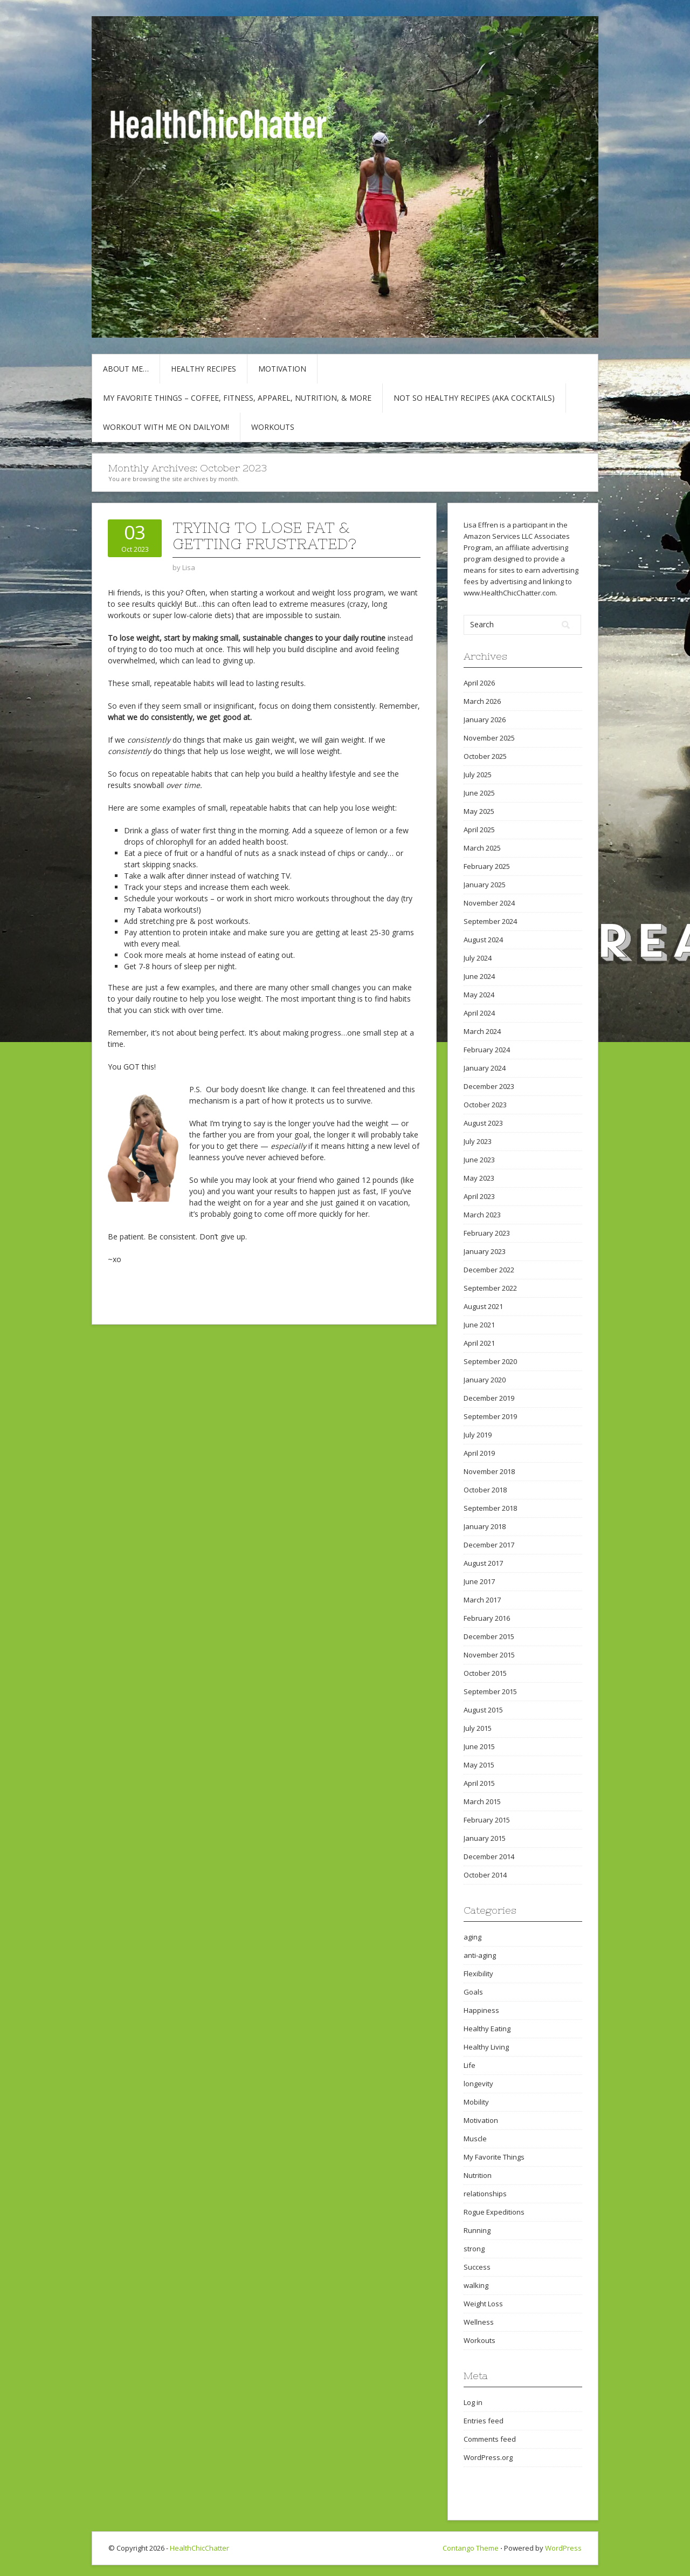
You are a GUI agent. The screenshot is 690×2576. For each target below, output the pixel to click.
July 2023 (478, 1141)
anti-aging (480, 1955)
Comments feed (490, 2439)
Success (477, 2267)
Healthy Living (486, 2047)
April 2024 (479, 1013)
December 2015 (489, 1636)
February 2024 (487, 1049)
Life (469, 2065)
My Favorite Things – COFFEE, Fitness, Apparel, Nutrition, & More (237, 398)
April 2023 (479, 1196)
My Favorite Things (494, 2157)
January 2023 (485, 1251)
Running (477, 2230)
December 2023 (489, 1086)
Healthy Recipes (203, 369)
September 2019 (490, 1416)
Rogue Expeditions (494, 2212)
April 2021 (479, 1343)
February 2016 (487, 1618)
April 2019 (479, 1453)
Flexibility (478, 1973)
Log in (473, 2402)
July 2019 (478, 1435)
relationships (485, 2193)
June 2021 (479, 1325)
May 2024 (479, 994)
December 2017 (489, 1545)
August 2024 (483, 939)
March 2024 (482, 1031)
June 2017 (479, 1581)
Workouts (272, 427)
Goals (473, 1992)
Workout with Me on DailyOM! (166, 427)
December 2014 (489, 1856)
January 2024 (485, 1068)
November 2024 (489, 903)
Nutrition (478, 2175)
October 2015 (485, 1673)
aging (472, 1937)
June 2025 (479, 793)
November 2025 (489, 738)
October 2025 (485, 756)
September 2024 (490, 921)
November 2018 (489, 1471)
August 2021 (483, 1306)
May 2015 (479, 1765)
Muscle (475, 2138)
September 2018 (490, 1508)
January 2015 (485, 1838)
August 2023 (483, 1123)
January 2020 (485, 1380)
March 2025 (482, 848)
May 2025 (479, 811)
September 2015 (490, 1691)
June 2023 (479, 1159)
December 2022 (489, 1270)
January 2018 (485, 1526)
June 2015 (479, 1746)
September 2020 (490, 1361)
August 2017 (483, 1563)
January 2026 (485, 719)
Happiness (481, 2010)
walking (476, 2285)
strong (474, 2248)
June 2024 (479, 976)
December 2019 (489, 1398)
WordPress (563, 2548)
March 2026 (482, 701)
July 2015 (478, 1728)
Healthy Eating (487, 2028)
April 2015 (479, 1783)
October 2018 (485, 1490)
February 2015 (487, 1820)
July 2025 (478, 774)
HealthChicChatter (199, 2548)
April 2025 (479, 829)
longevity (478, 2083)
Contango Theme (471, 2548)
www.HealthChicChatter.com (510, 593)
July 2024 (478, 958)
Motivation (282, 369)
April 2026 (479, 683)
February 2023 (487, 1233)
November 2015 (489, 1655)
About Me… (126, 369)
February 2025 (487, 866)
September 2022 (490, 1288)
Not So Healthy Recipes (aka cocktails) (474, 398)
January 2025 (485, 884)
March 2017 (482, 1600)
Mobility (476, 2102)
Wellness (479, 2322)
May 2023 (479, 1178)
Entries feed (483, 2421)
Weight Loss (483, 2303)
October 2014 (485, 1875)
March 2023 (482, 1215)
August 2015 (483, 1710)
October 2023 (485, 1104)
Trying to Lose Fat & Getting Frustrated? (264, 535)
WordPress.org (488, 2457)
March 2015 (482, 1801)
